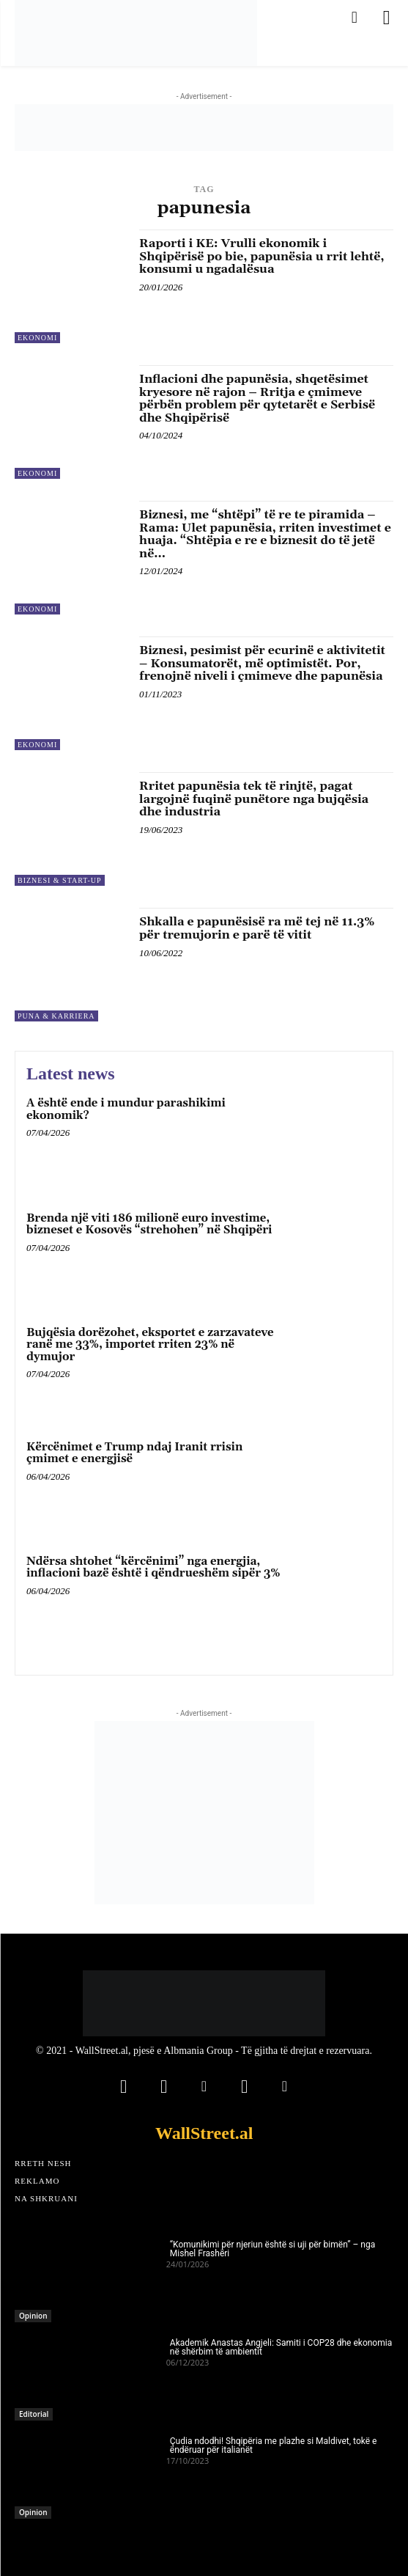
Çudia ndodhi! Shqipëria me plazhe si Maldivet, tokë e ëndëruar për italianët (273, 2445)
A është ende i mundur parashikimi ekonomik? (126, 1109)
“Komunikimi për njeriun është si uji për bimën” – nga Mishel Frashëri (272, 2248)
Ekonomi (37, 338)
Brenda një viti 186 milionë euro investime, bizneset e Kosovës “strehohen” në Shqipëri (149, 1224)
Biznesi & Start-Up (60, 880)
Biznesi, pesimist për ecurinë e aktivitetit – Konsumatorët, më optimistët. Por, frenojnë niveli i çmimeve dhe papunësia (262, 663)
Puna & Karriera (56, 1016)
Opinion (33, 2316)
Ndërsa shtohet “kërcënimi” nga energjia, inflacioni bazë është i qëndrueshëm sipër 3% (153, 1568)
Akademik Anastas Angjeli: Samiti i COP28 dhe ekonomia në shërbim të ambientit (281, 2347)
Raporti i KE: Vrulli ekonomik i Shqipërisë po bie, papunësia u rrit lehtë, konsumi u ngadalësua (262, 256)
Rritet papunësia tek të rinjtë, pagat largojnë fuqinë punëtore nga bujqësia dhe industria (253, 799)
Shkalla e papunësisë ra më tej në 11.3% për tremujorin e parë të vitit (256, 928)
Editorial (33, 2414)
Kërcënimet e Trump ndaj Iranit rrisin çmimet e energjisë (134, 1453)
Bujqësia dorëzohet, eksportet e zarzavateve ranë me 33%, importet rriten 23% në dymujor (150, 1345)
